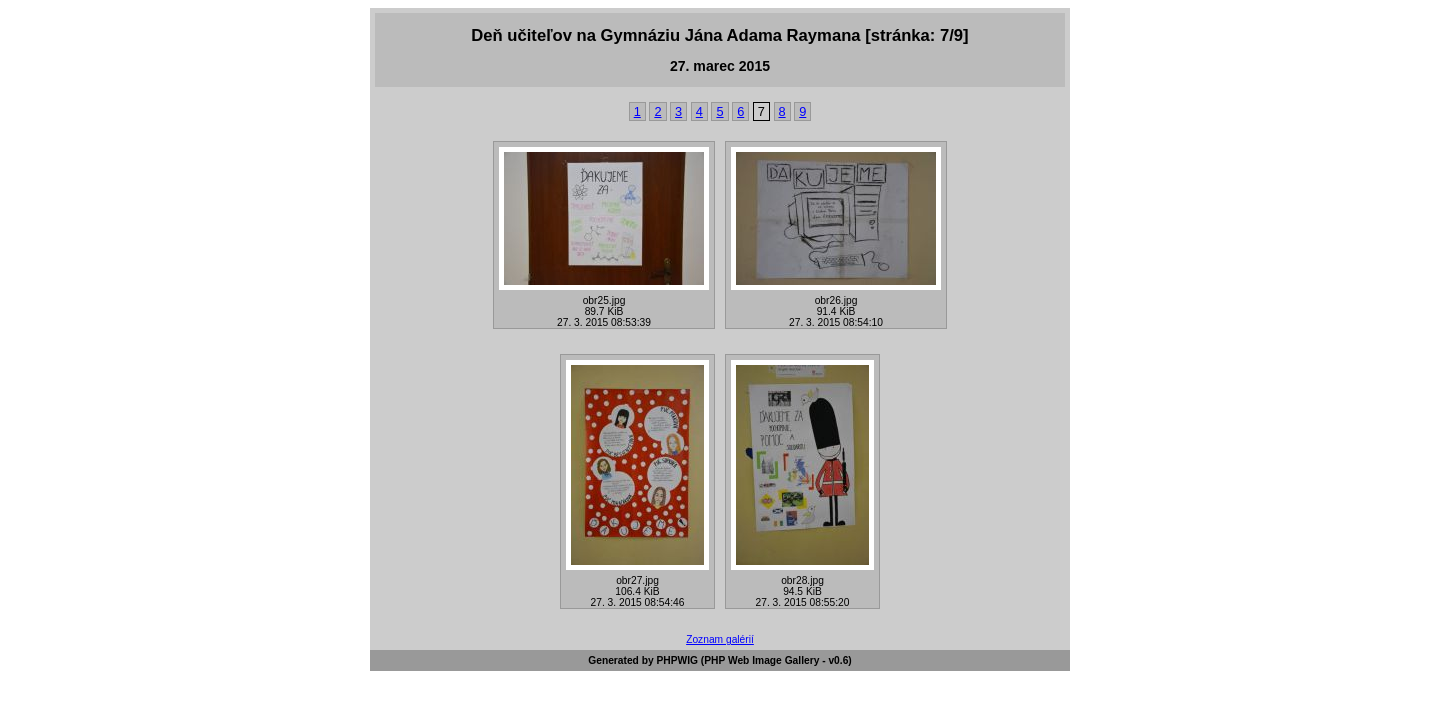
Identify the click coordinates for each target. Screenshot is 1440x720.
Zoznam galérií (720, 639)
